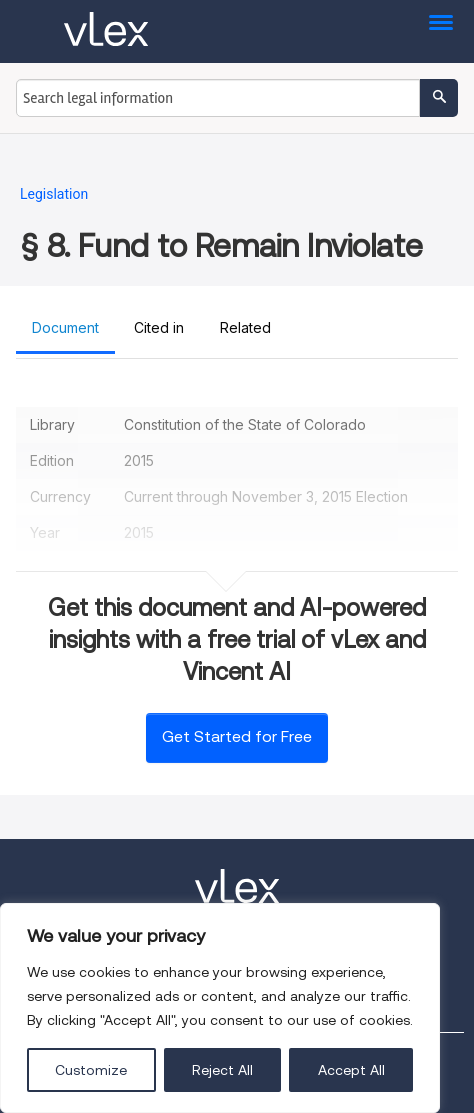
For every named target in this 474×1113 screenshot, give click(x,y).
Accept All (351, 1070)
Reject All (222, 1070)
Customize (91, 1070)
